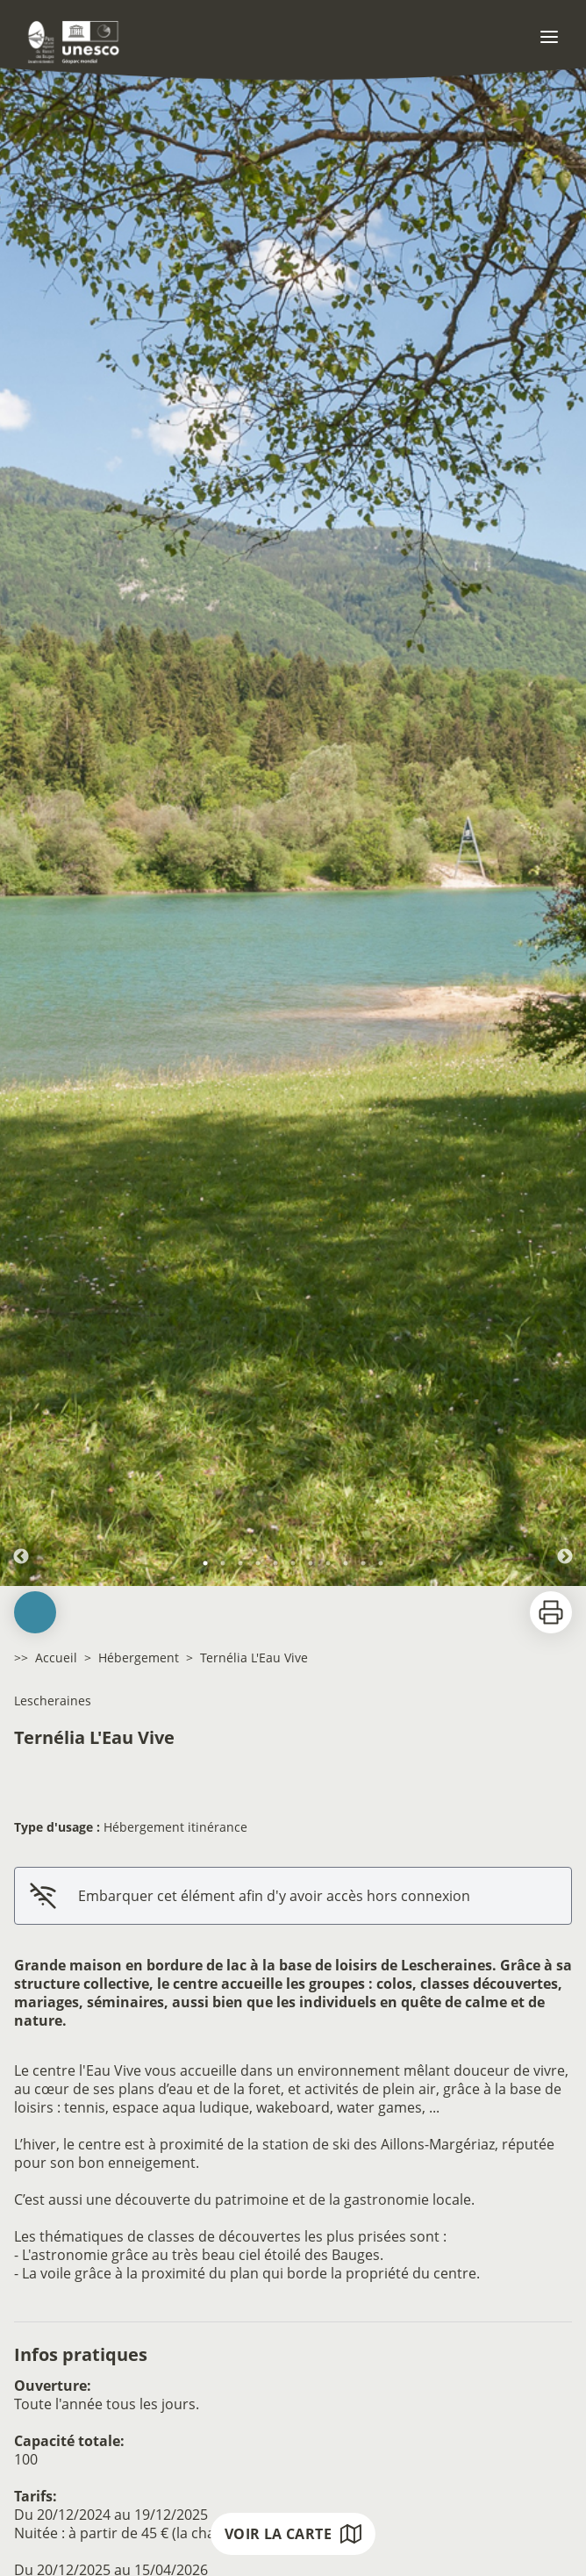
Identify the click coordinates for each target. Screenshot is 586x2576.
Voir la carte (293, 2533)
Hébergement (138, 1657)
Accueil (56, 1657)
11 (380, 1563)
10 (363, 1563)
